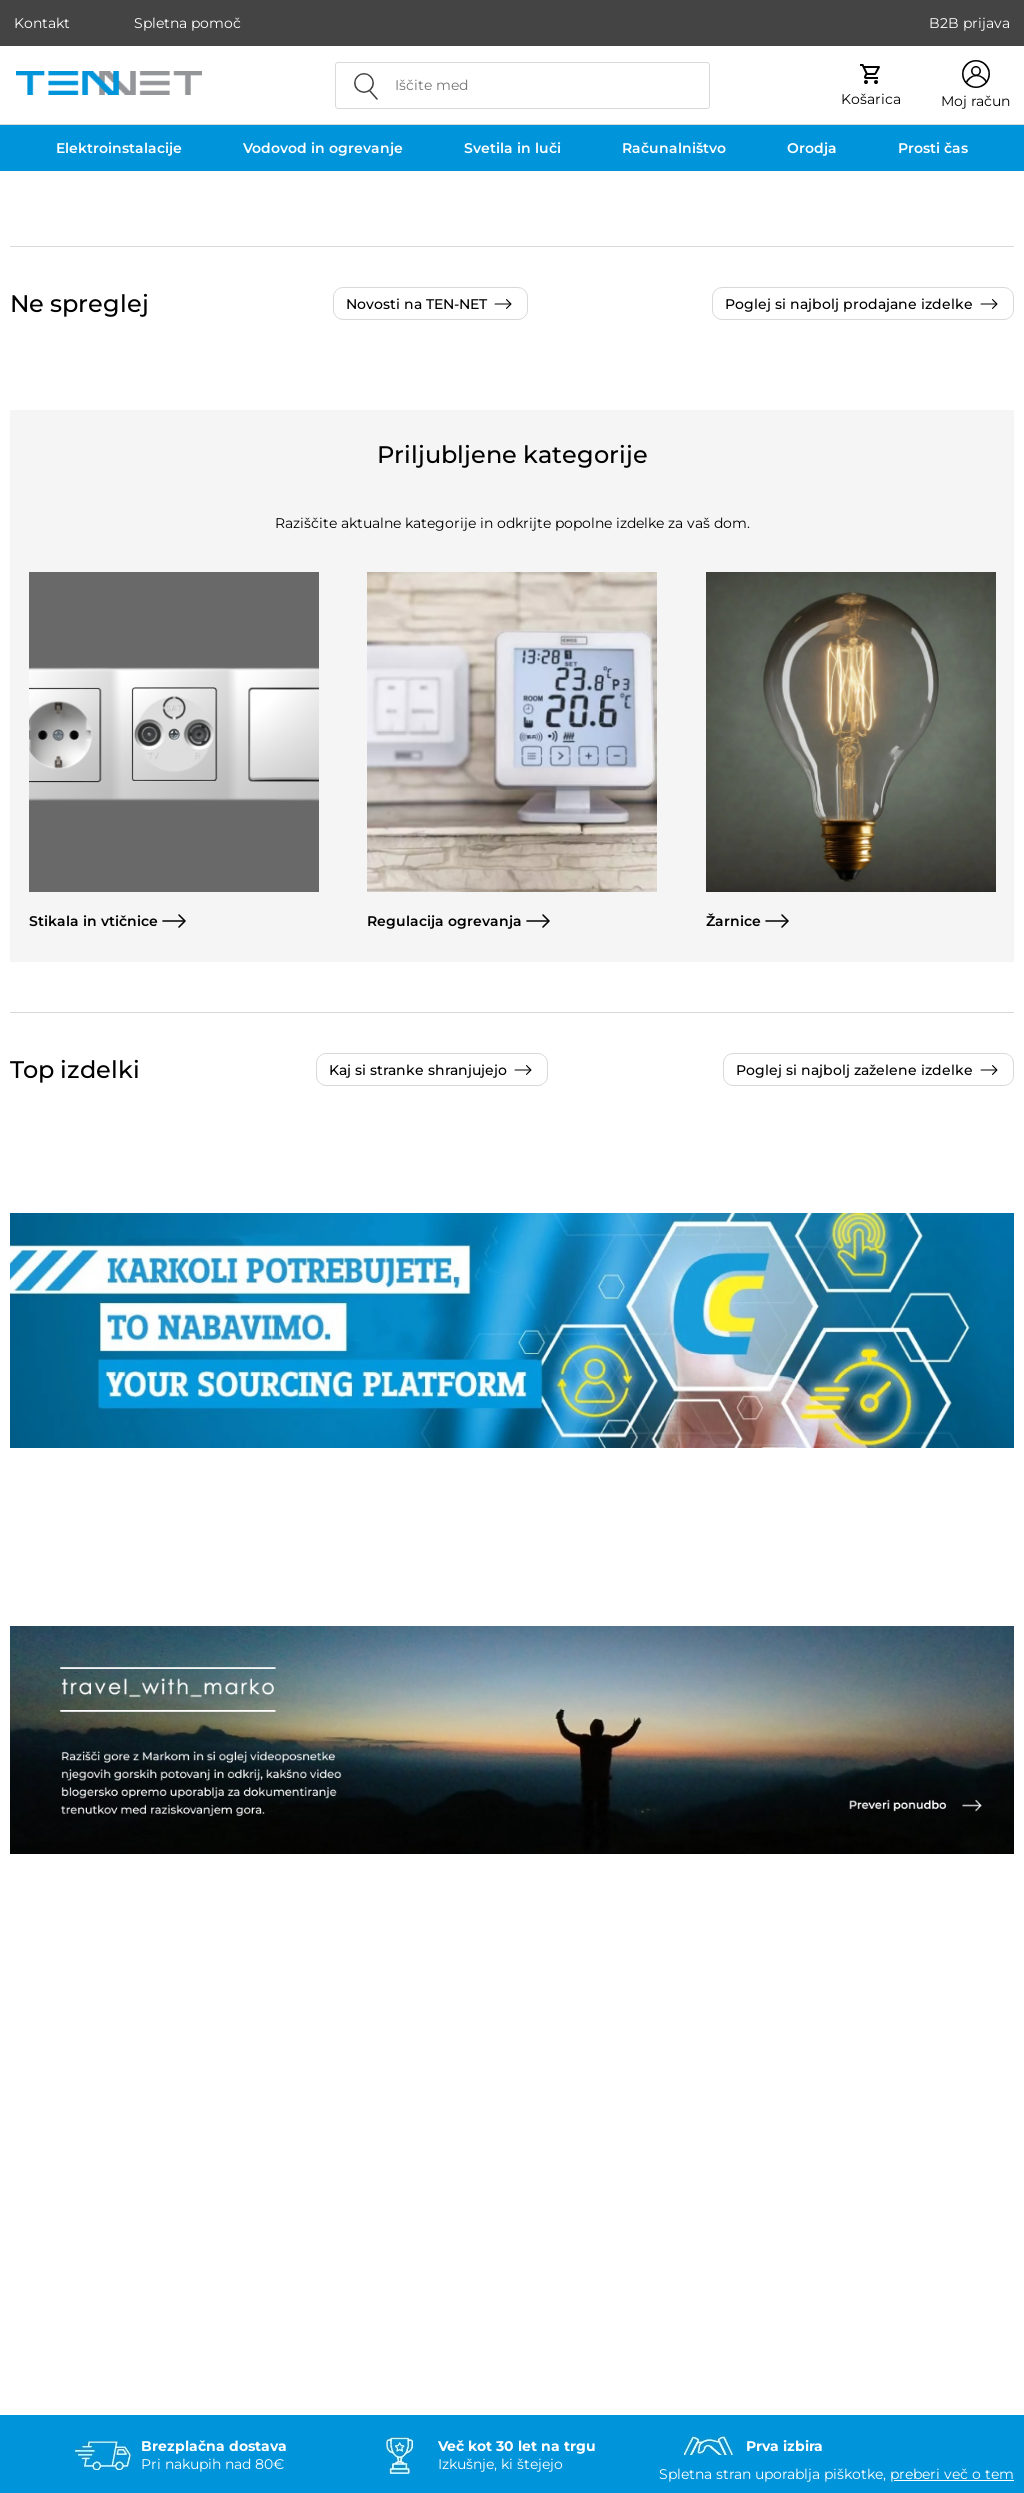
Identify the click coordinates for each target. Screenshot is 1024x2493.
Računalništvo (674, 148)
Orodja (812, 148)
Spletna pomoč (187, 23)
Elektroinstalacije (119, 148)
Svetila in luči (512, 148)
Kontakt (42, 23)
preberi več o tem (952, 2474)
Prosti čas (933, 148)
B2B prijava (969, 23)
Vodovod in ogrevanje (323, 148)
